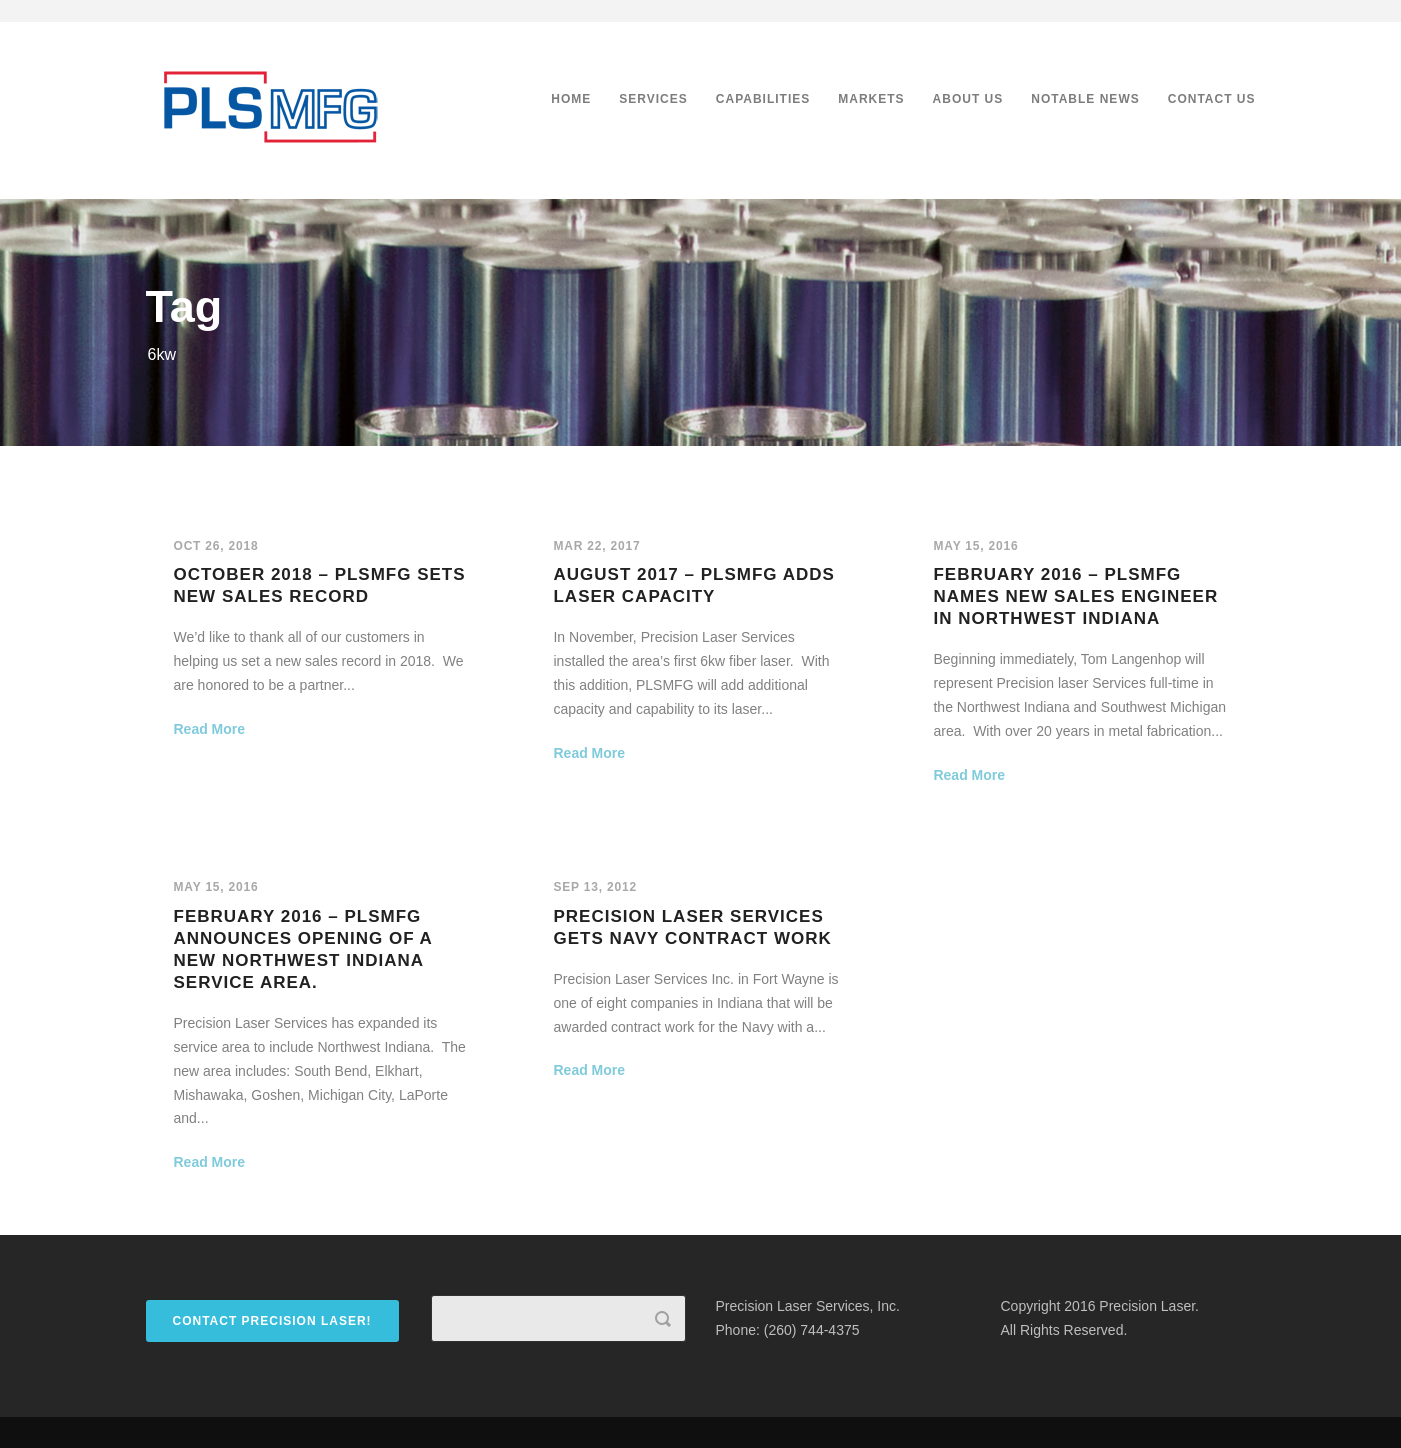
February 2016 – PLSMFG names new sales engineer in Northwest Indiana (1075, 596)
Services (653, 99)
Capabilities (763, 99)
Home (571, 99)
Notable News (1085, 99)
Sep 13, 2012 (594, 887)
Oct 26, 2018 (216, 546)
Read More (210, 729)
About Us (968, 99)
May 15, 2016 (975, 546)
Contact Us (1212, 99)
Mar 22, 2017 (596, 546)
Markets (871, 99)
